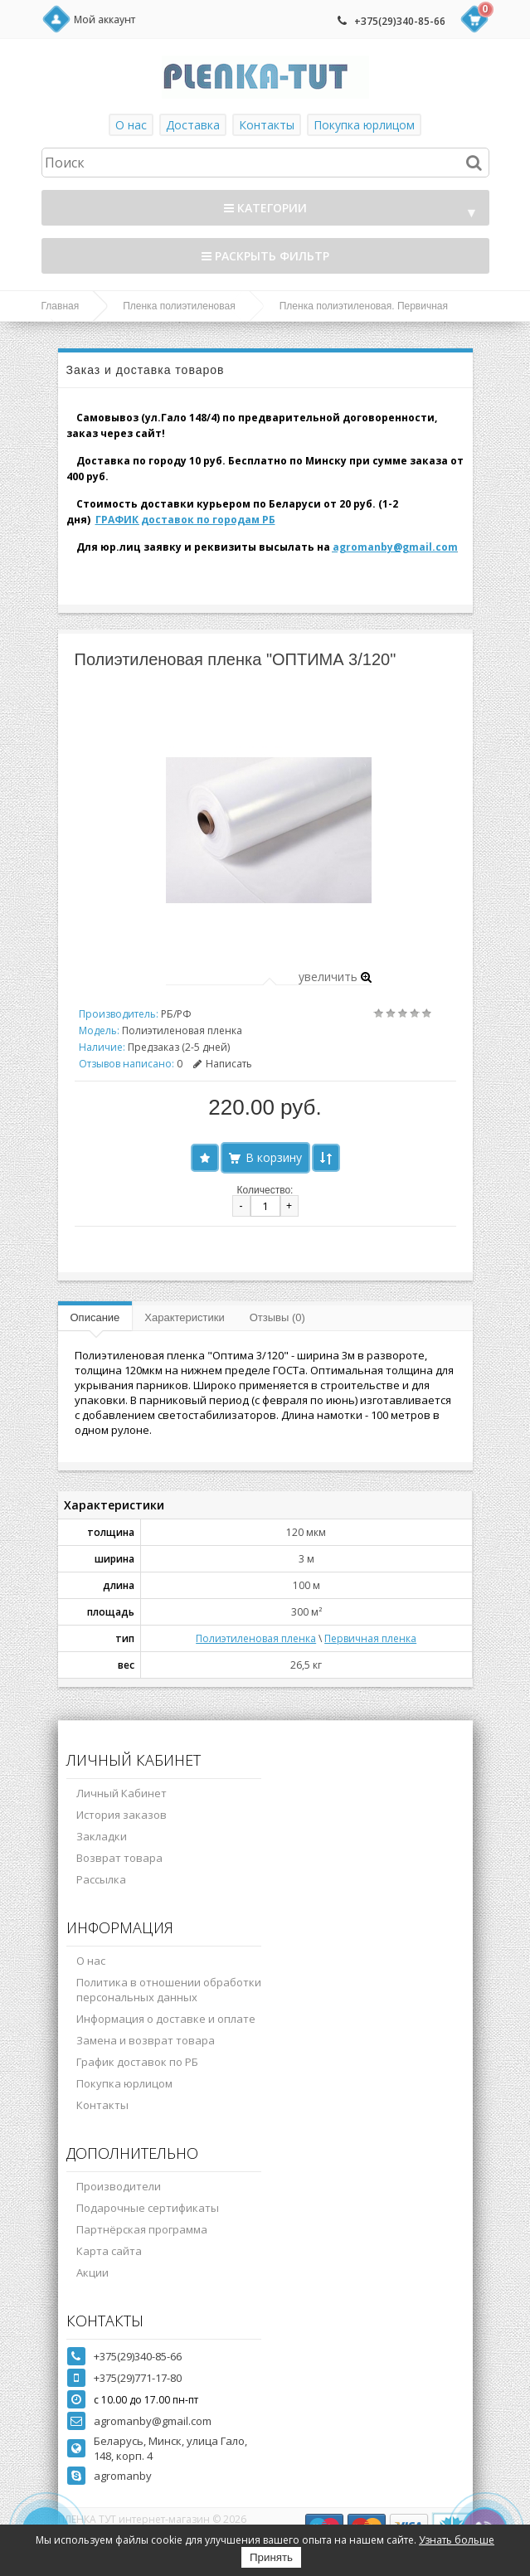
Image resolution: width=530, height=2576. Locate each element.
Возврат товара (119, 1857)
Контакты (266, 125)
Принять (271, 2557)
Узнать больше (456, 2540)
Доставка (193, 125)
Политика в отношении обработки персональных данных (168, 1990)
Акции (92, 2272)
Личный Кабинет (121, 1793)
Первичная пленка (370, 1638)
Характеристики (184, 1317)
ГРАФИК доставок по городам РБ (185, 520)
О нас (131, 125)
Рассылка (101, 1879)
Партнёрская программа (141, 2229)
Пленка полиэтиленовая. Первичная (364, 306)
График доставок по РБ (137, 2061)
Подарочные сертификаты (147, 2207)
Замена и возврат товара (145, 2040)
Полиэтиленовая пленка (256, 1638)
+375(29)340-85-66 (399, 21)
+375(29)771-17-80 (138, 2377)
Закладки (101, 1836)
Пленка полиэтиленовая (179, 306)
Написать (222, 1064)
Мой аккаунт (104, 19)
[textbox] (265, 162)
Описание (95, 1317)
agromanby (123, 2475)
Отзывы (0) (277, 1317)
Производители (118, 2186)
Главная (60, 306)
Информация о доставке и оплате (165, 2018)
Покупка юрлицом (364, 125)
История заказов (121, 1814)
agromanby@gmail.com (395, 547)
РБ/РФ (176, 1014)
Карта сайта (109, 2250)
